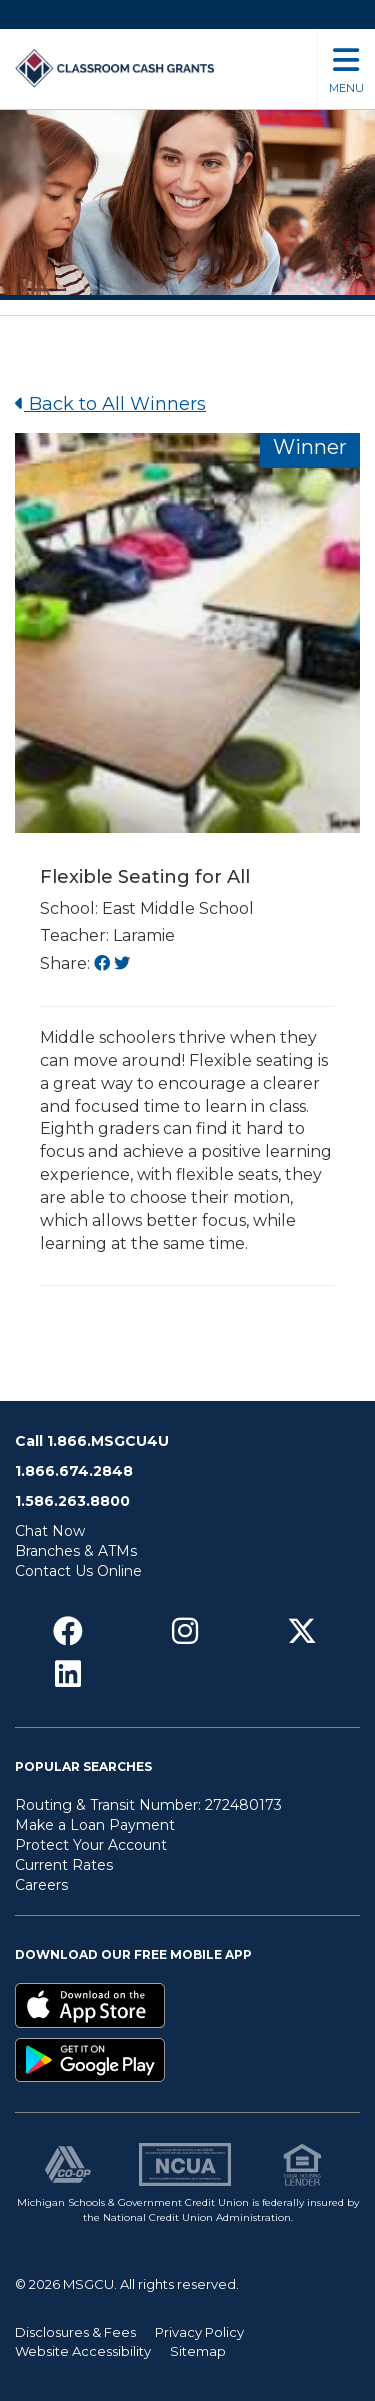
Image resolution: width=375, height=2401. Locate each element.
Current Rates (64, 1865)
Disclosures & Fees (75, 2332)
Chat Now (50, 1531)
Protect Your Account (91, 1845)
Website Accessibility (83, 2351)
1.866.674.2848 (74, 1471)
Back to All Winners (110, 404)
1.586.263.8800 (72, 1501)
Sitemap (198, 2351)
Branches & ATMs (76, 1551)
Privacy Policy (199, 2332)
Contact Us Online (78, 1571)
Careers (41, 1885)
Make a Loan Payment (95, 1825)
